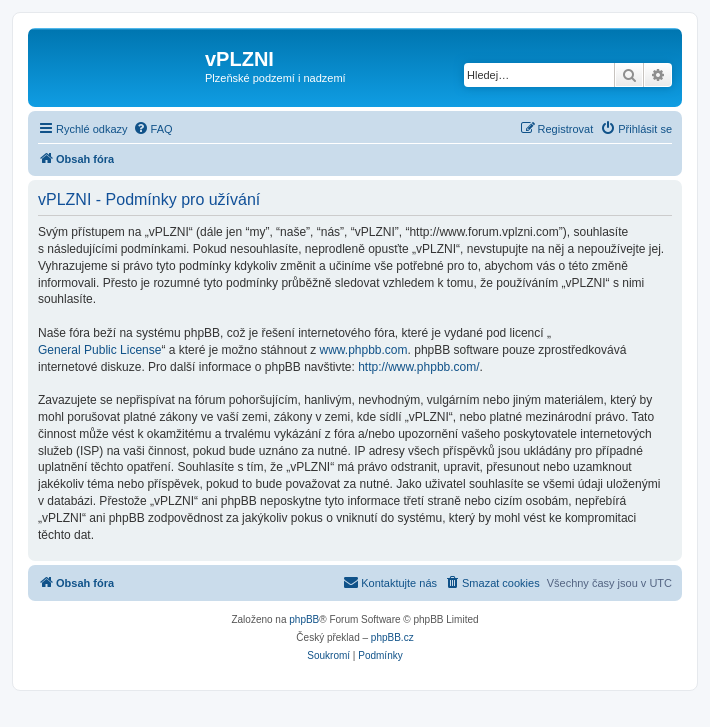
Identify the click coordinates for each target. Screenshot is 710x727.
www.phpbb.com (364, 350)
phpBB (304, 619)
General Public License (99, 350)
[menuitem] (153, 129)
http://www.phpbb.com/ (418, 367)
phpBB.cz (392, 637)
